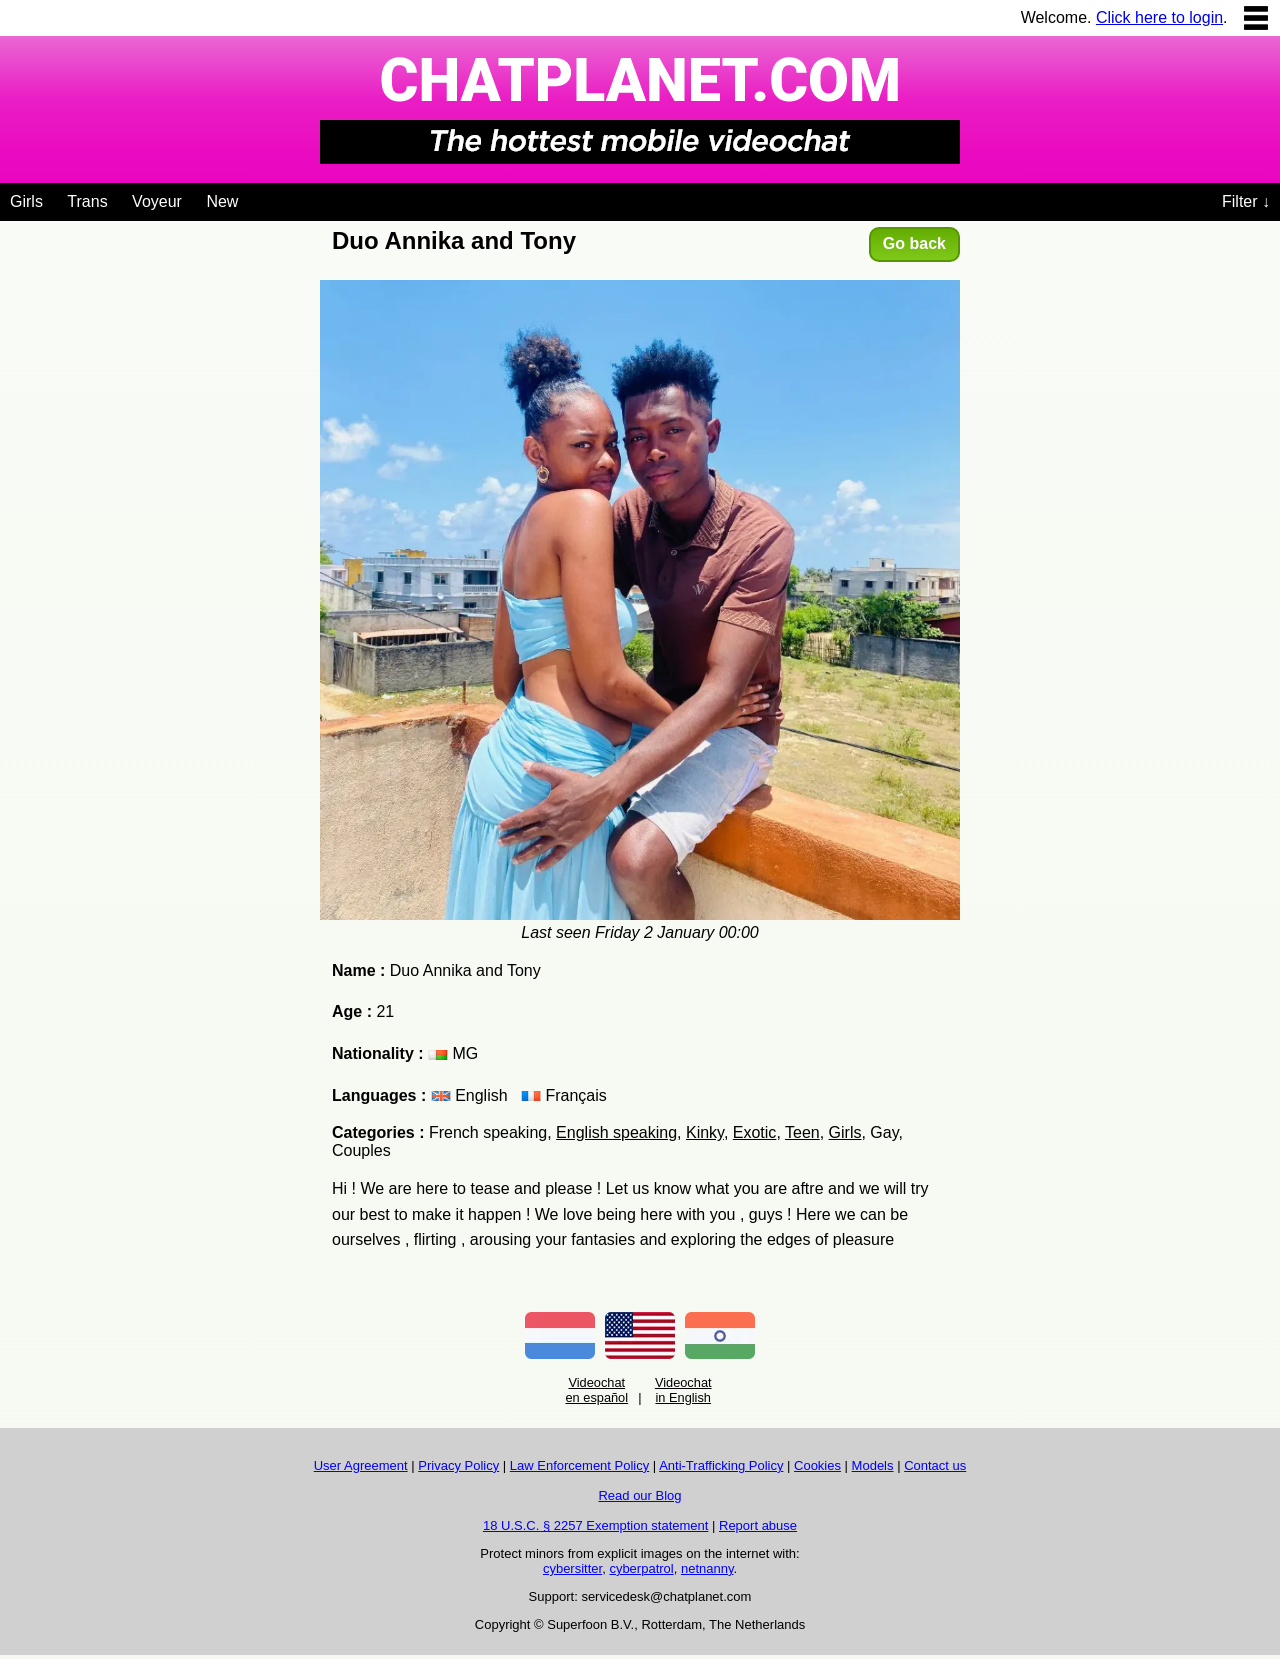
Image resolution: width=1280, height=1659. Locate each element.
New (222, 201)
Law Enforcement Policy (579, 1465)
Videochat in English (683, 1390)
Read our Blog (639, 1495)
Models (873, 1465)
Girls (26, 201)
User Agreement (361, 1465)
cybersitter (572, 1568)
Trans (87, 201)
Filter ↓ (1246, 201)
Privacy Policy (458, 1465)
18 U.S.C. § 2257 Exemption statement (595, 1525)
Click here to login (1159, 17)
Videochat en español (596, 1390)
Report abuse (758, 1525)
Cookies (817, 1465)
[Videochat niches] (253, 198)
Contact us (935, 1465)
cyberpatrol (641, 1568)
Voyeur (157, 201)
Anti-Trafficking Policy (721, 1465)
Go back (914, 243)
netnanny (707, 1568)
